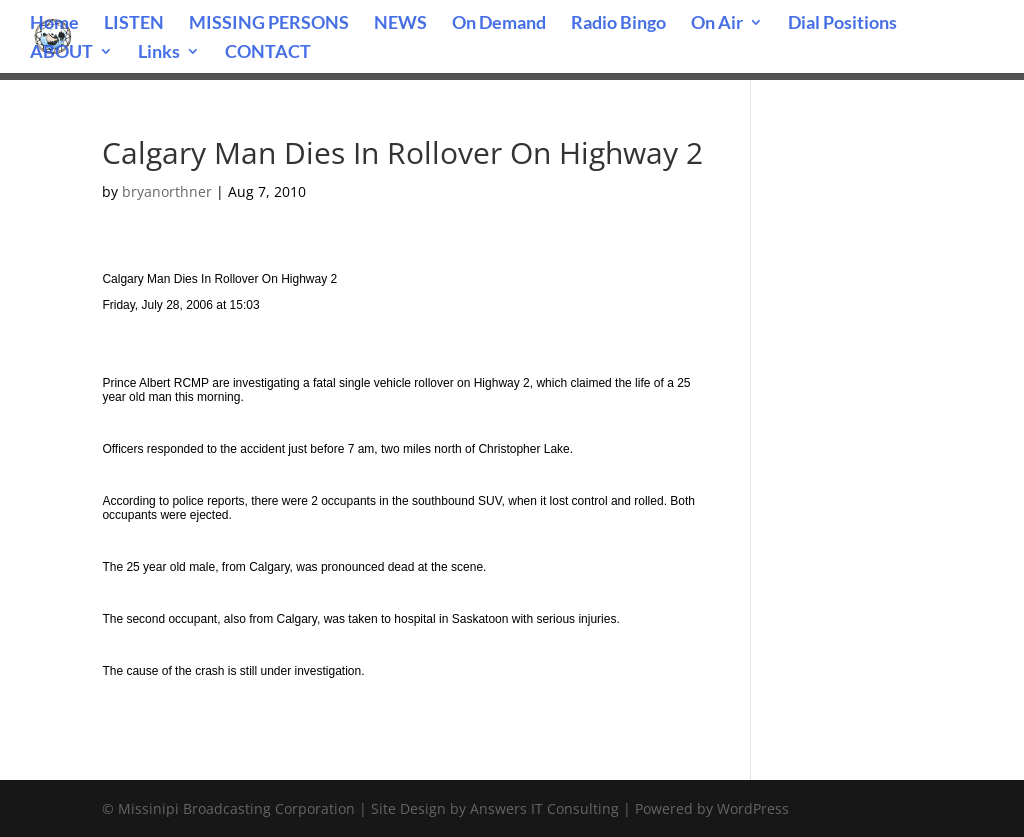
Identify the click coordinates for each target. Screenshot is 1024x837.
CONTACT (268, 53)
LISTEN (134, 24)
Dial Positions (842, 24)
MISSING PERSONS (269, 24)
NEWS (400, 24)
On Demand (499, 24)
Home (54, 24)
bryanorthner (167, 191)
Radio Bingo (618, 24)
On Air (717, 24)
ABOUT (61, 53)
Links (159, 53)
